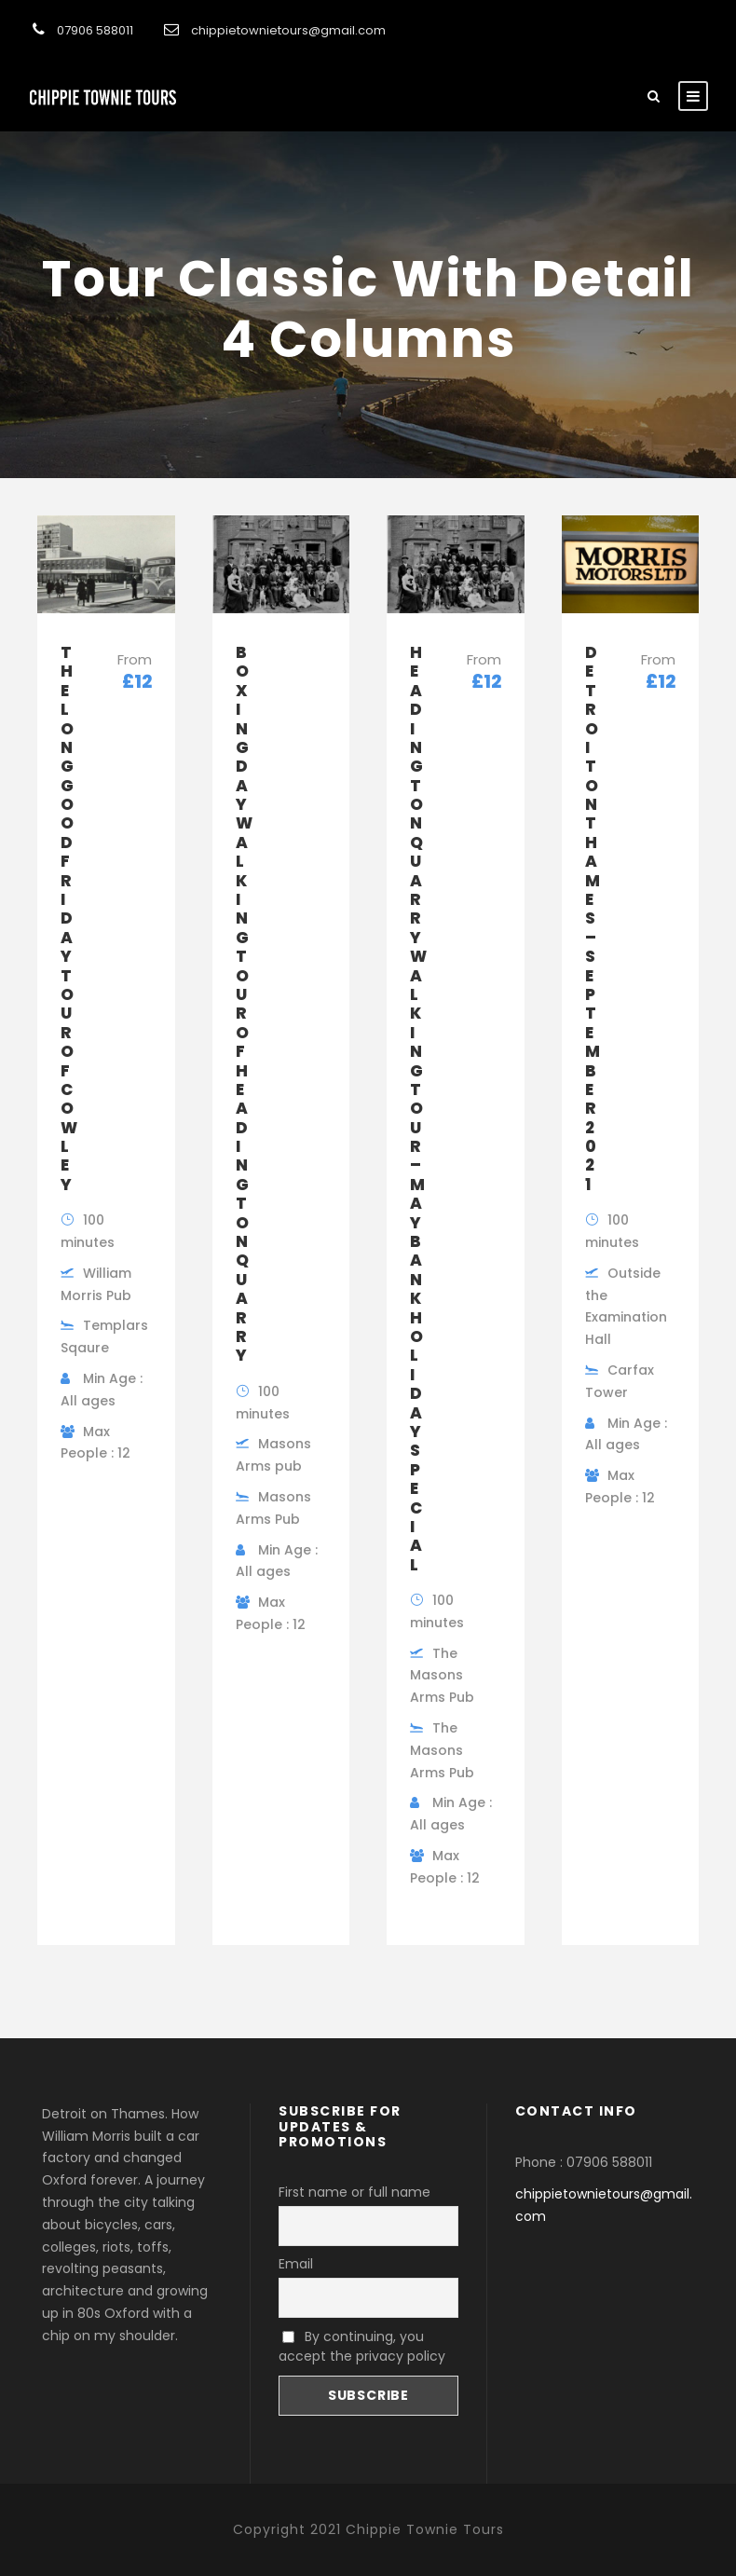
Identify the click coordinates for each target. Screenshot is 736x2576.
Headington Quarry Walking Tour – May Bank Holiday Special (418, 1108)
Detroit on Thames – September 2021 (592, 918)
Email (296, 2263)
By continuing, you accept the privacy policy (362, 2346)
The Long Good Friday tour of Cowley (69, 918)
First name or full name (354, 2192)
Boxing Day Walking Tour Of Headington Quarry (244, 1003)
